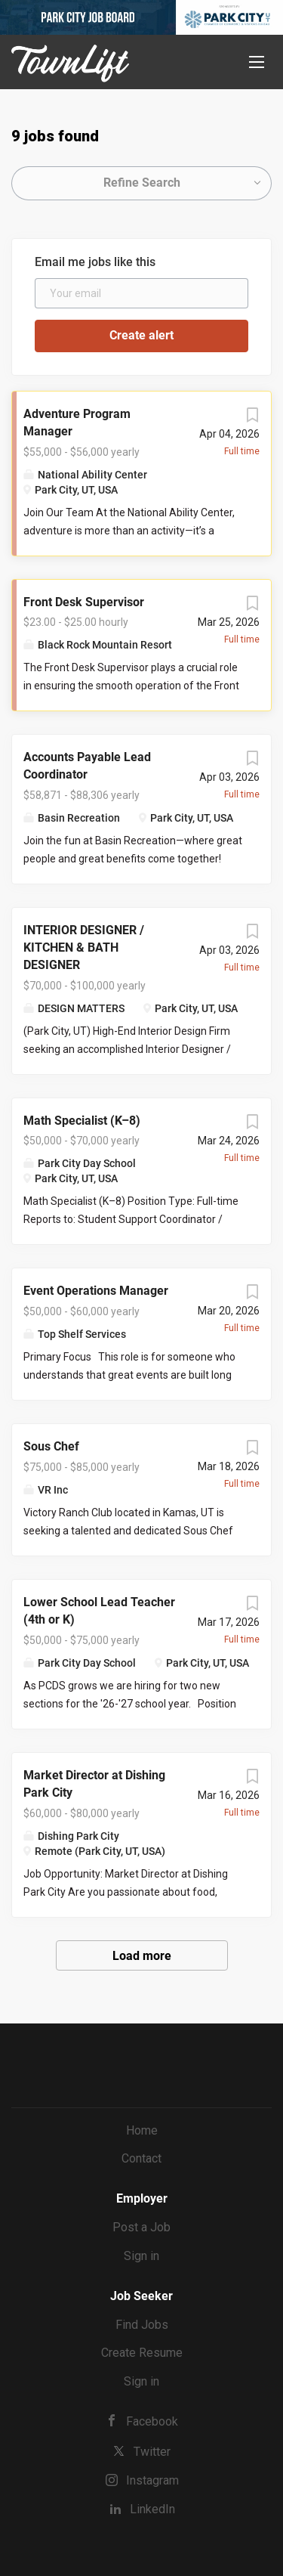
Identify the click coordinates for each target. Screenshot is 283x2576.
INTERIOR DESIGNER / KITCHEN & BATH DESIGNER (83, 947)
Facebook (152, 2421)
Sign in (141, 2256)
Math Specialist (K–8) (81, 1120)
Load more (141, 1956)
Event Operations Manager (95, 1290)
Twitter (152, 2451)
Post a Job (141, 2227)
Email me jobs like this (95, 262)
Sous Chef (51, 1446)
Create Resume (142, 2352)
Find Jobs (141, 2324)
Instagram (152, 2480)
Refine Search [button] (141, 182)
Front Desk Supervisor (83, 602)
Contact (141, 2158)
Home (142, 2130)
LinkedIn (152, 2509)
